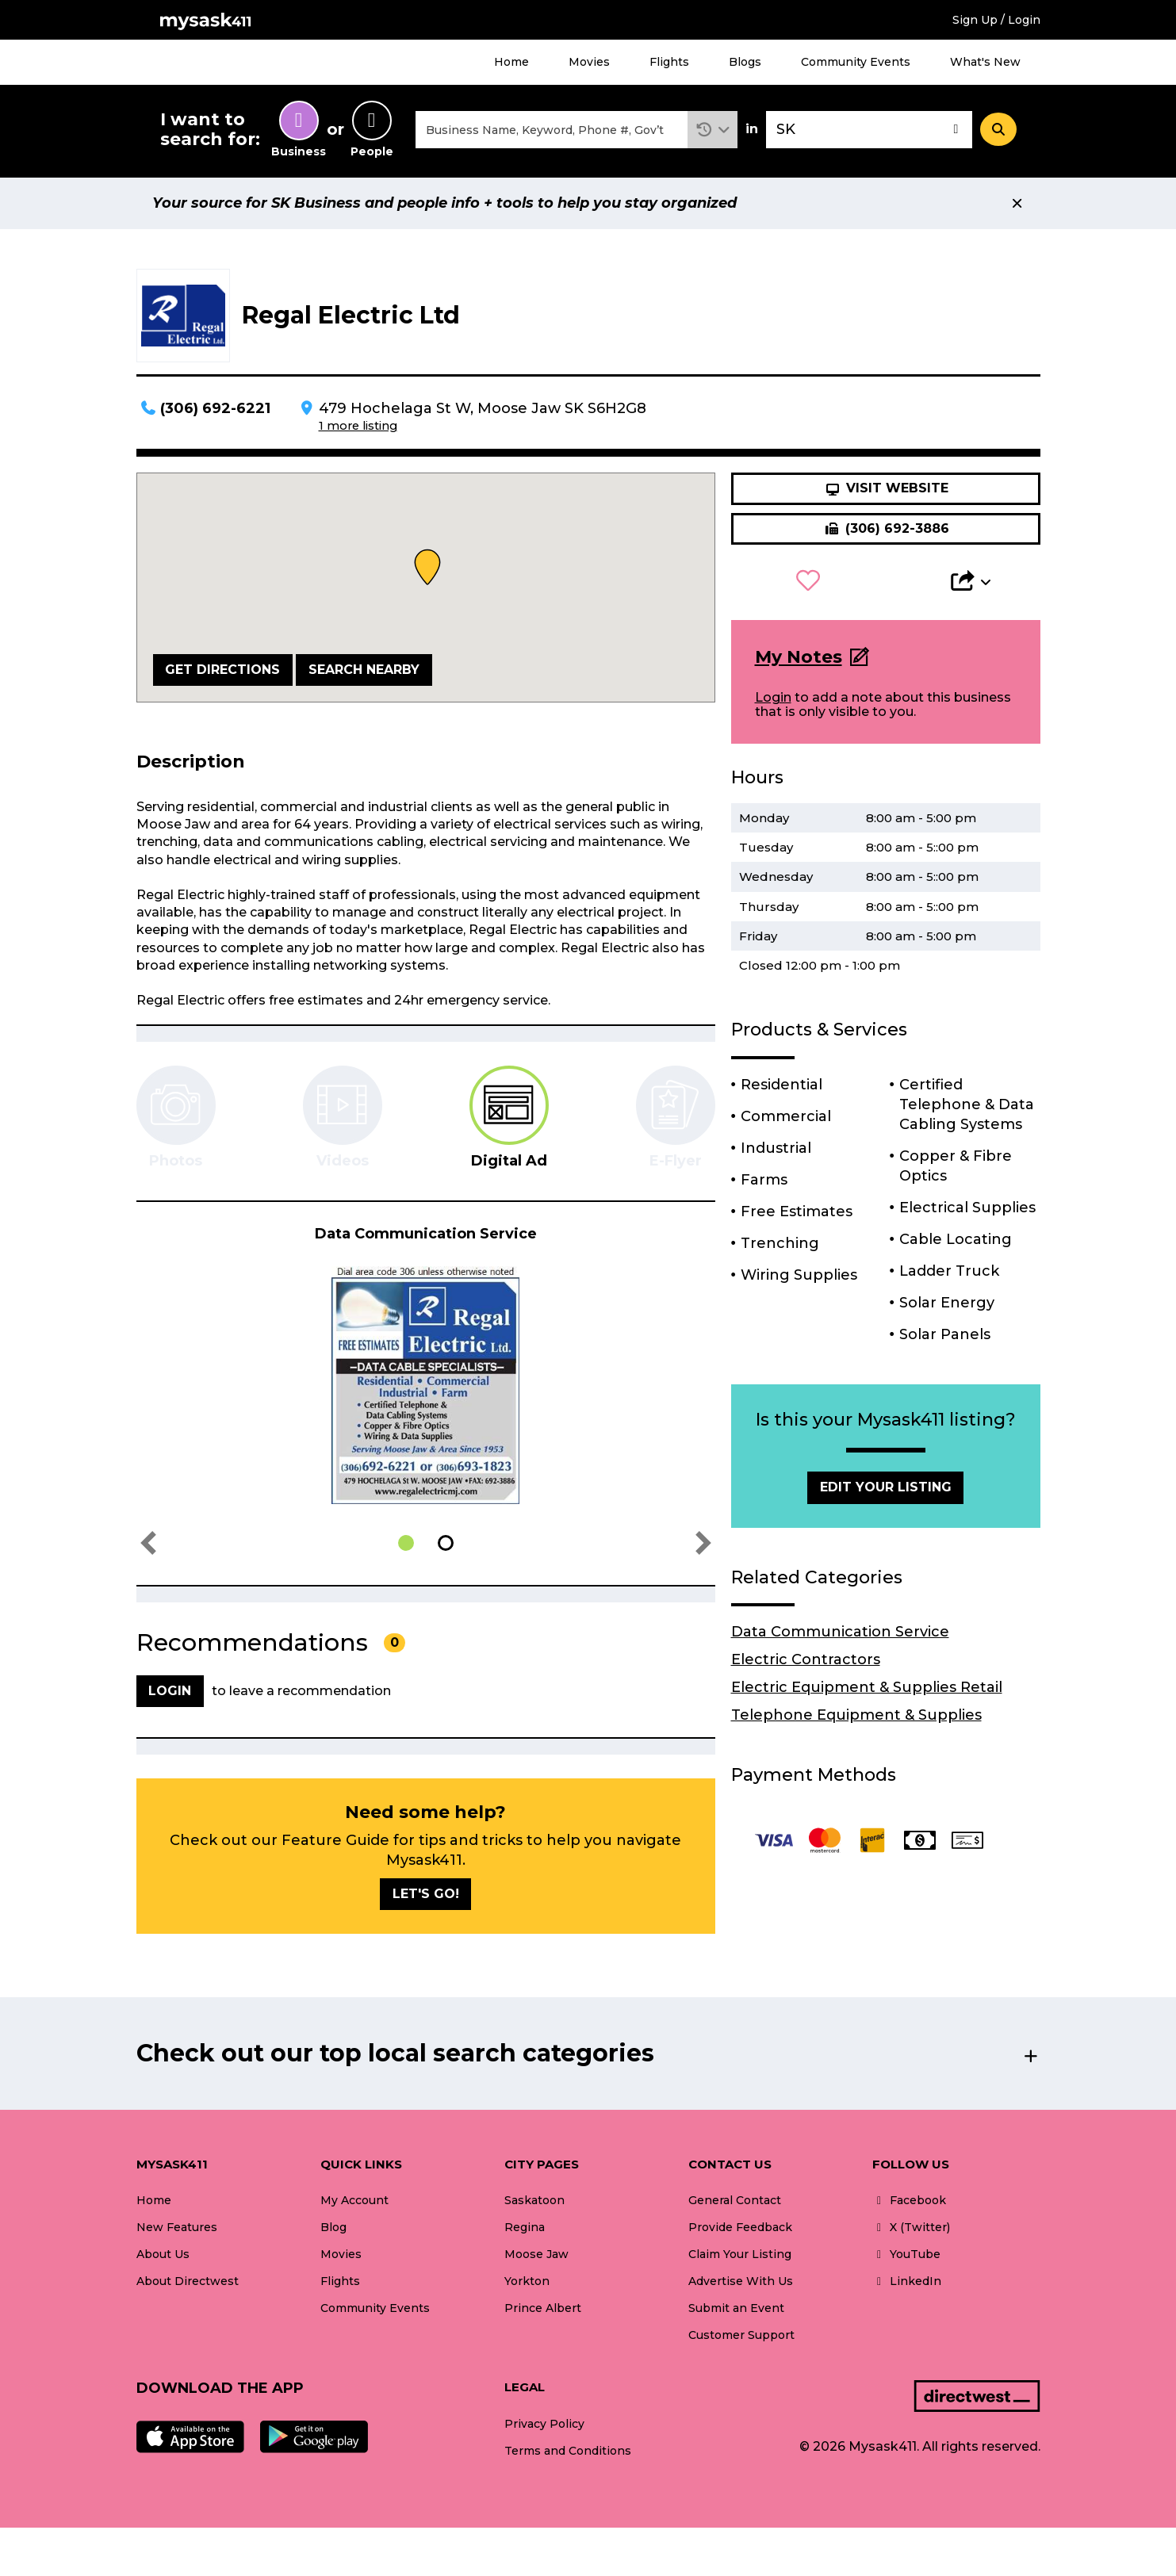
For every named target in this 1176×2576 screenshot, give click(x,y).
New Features (176, 2227)
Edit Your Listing (886, 1487)
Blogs (745, 62)
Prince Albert (542, 2308)
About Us (163, 2254)
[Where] (869, 129)
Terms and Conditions (567, 2451)
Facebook (909, 2200)
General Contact (734, 2200)
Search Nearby (363, 669)
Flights (669, 62)
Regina (524, 2227)
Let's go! (426, 1893)
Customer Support (741, 2335)
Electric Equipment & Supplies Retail (866, 1687)
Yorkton (527, 2281)
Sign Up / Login (996, 20)
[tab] (509, 1117)
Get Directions (222, 669)
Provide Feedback (740, 2227)
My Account (354, 2200)
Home (511, 62)
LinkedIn (906, 2281)
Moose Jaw (536, 2254)
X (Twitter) (911, 2227)
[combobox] (552, 129)
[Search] (998, 129)
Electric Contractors (805, 1659)
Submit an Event (736, 2308)
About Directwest (187, 2281)
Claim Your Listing (739, 2254)
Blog (333, 2227)
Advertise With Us (740, 2281)
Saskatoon (534, 2200)
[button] (712, 129)
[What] (552, 129)
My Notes (798, 657)
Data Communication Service (840, 1631)
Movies (589, 62)
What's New (985, 62)
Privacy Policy (544, 2424)
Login (773, 697)
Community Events (855, 62)
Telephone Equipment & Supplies (856, 1715)
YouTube (906, 2254)
